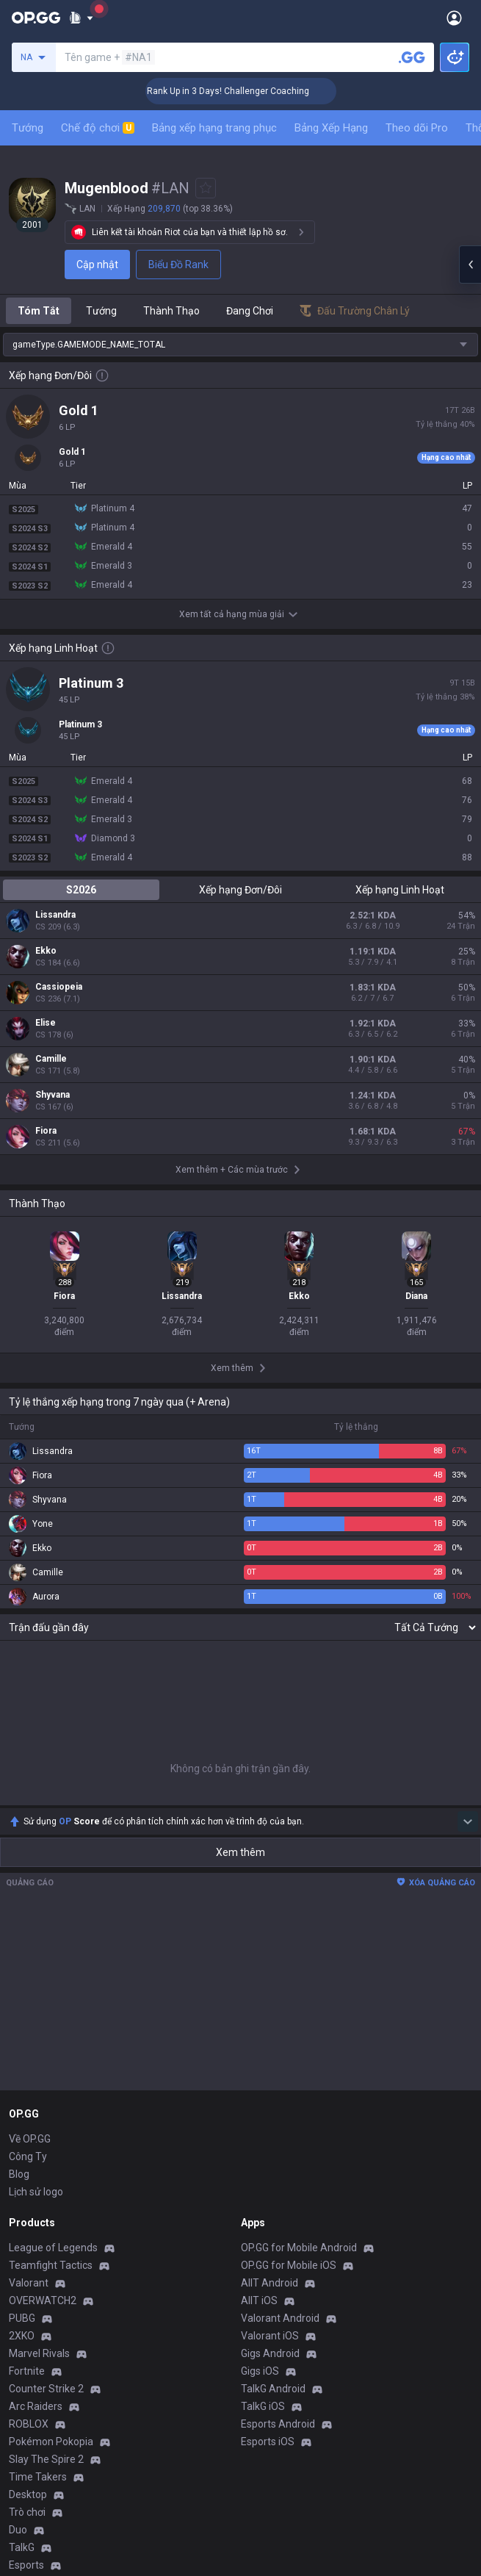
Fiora (46, 1131)
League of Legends (53, 2247)
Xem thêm (240, 1852)
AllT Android (269, 2283)
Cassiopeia (58, 987)
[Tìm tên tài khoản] (412, 57)
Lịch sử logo (36, 2192)
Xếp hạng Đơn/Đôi (240, 890)
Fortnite (27, 2371)
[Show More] (81, 17)
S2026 (81, 890)
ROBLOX (28, 2424)
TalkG (22, 2547)
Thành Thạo (171, 311)
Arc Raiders (35, 2406)
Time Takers (38, 2477)
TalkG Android (273, 2389)
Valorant (28, 2283)
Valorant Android (280, 2318)
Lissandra (55, 915)
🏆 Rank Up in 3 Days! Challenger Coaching (245, 91)
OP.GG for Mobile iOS (288, 2265)
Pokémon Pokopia (51, 2441)
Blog (19, 2174)
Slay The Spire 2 (46, 2459)
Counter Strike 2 (46, 2389)
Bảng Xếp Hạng (331, 127)
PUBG (22, 2318)
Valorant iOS (270, 2336)
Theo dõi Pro (417, 127)
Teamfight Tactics (51, 2265)
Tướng (27, 127)
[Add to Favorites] (205, 188)
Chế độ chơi (97, 127)
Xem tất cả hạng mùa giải (240, 614)
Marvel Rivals (39, 2353)
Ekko (46, 951)
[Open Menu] (454, 17)
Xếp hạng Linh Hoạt (399, 890)
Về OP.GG (30, 2139)
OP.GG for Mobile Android (299, 2247)
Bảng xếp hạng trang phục (214, 127)
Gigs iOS (260, 2371)
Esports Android (278, 2424)
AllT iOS (259, 2300)
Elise (45, 1023)
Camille (51, 1059)
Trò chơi (27, 2512)
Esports (26, 2565)
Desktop (28, 2494)
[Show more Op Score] (468, 1821)
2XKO (22, 2336)
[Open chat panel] (470, 264)
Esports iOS (267, 2441)
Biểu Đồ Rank (178, 264)
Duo (18, 2530)
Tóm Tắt (38, 311)
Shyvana (52, 1095)
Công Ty (28, 2156)
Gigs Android (270, 2353)
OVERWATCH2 (42, 2300)
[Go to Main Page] (36, 18)
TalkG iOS (263, 2406)
